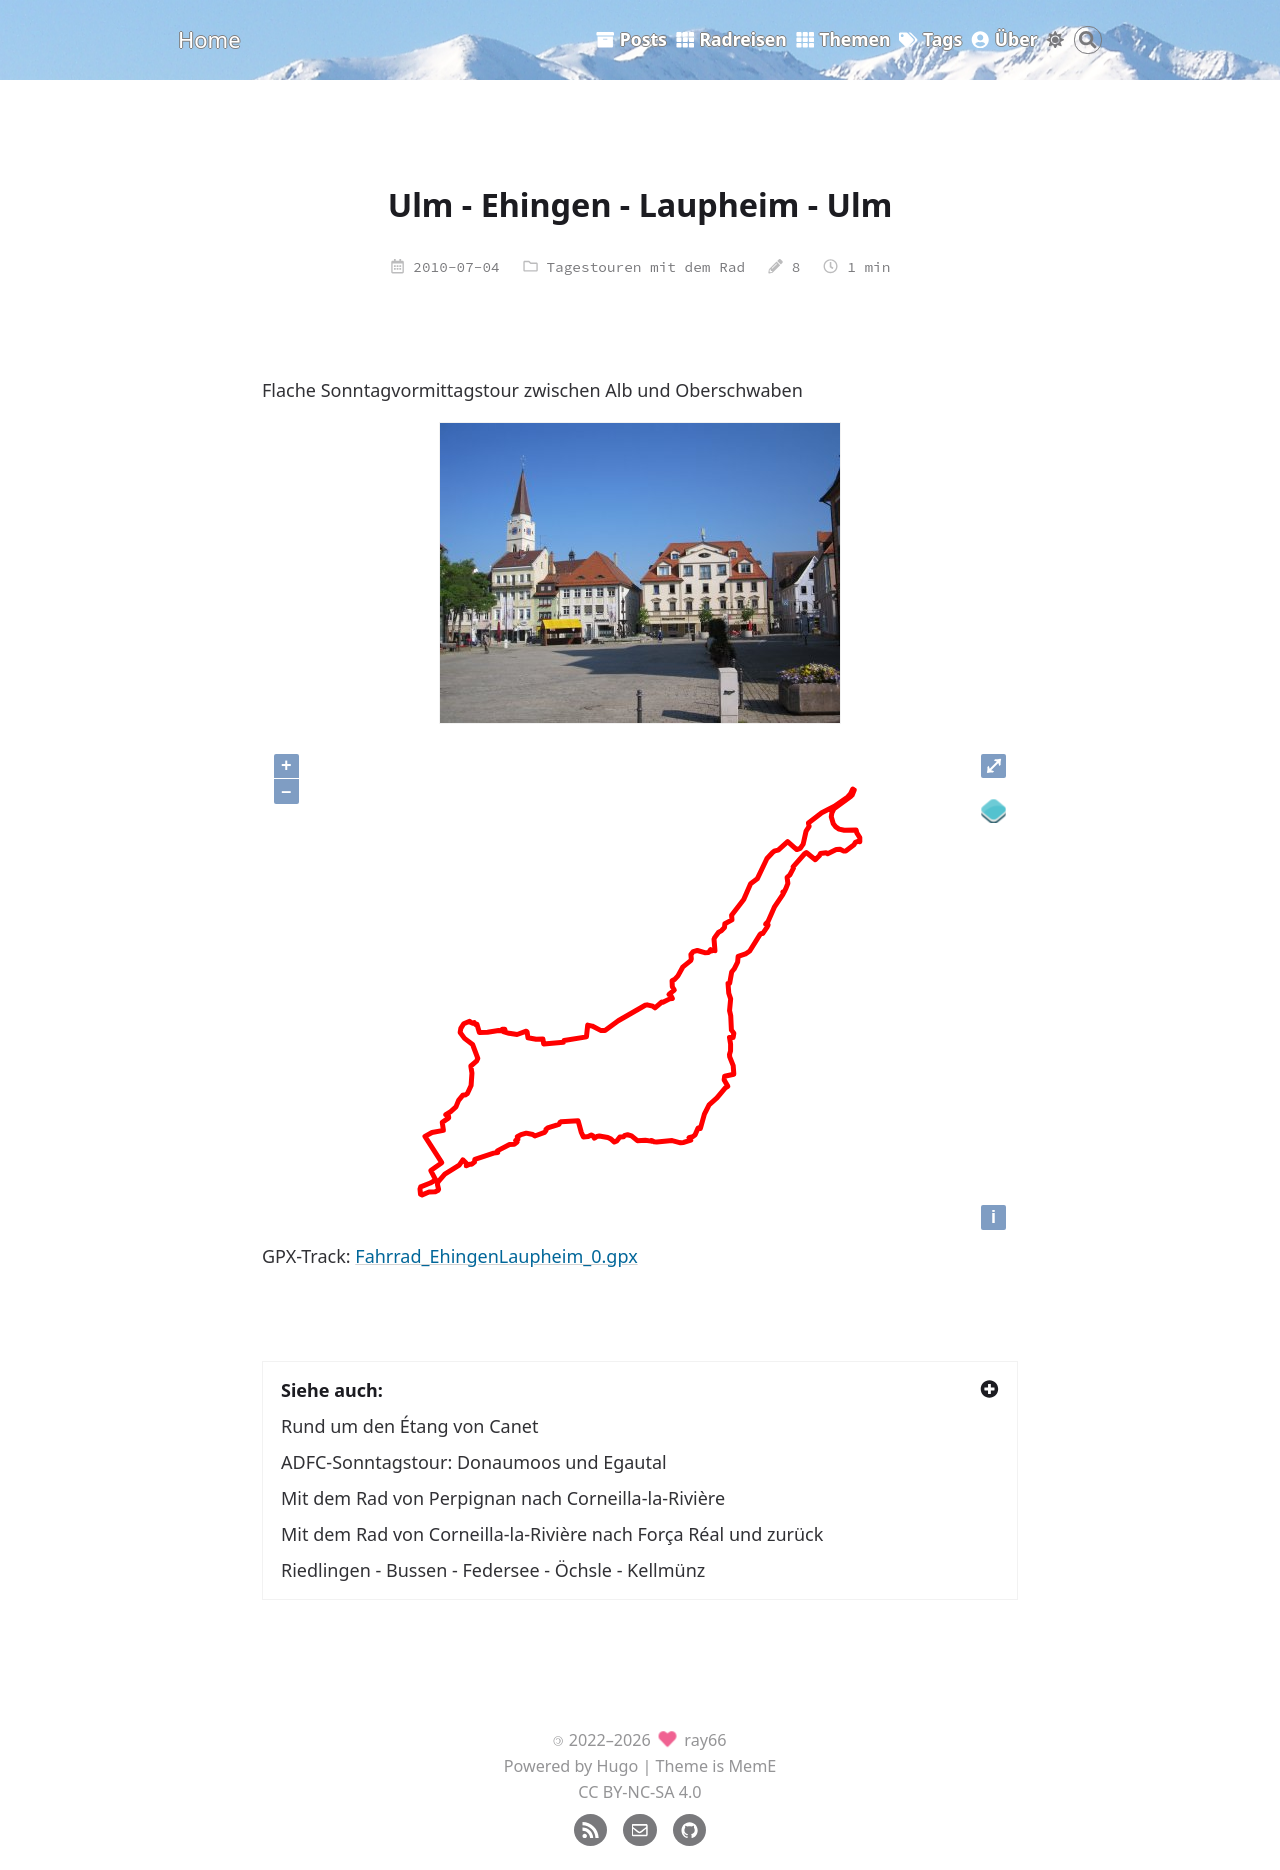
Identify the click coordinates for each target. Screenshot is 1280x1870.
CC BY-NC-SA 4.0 (639, 1792)
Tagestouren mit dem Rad (645, 267)
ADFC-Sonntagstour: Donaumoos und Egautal (474, 1462)
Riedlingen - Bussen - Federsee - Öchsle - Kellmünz (493, 1570)
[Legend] (993, 811)
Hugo (618, 1766)
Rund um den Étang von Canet (409, 1426)
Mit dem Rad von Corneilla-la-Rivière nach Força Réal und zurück (552, 1534)
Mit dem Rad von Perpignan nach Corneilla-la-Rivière (503, 1498)
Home (209, 39)
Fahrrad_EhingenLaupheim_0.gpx (496, 1256)
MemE (752, 1766)
